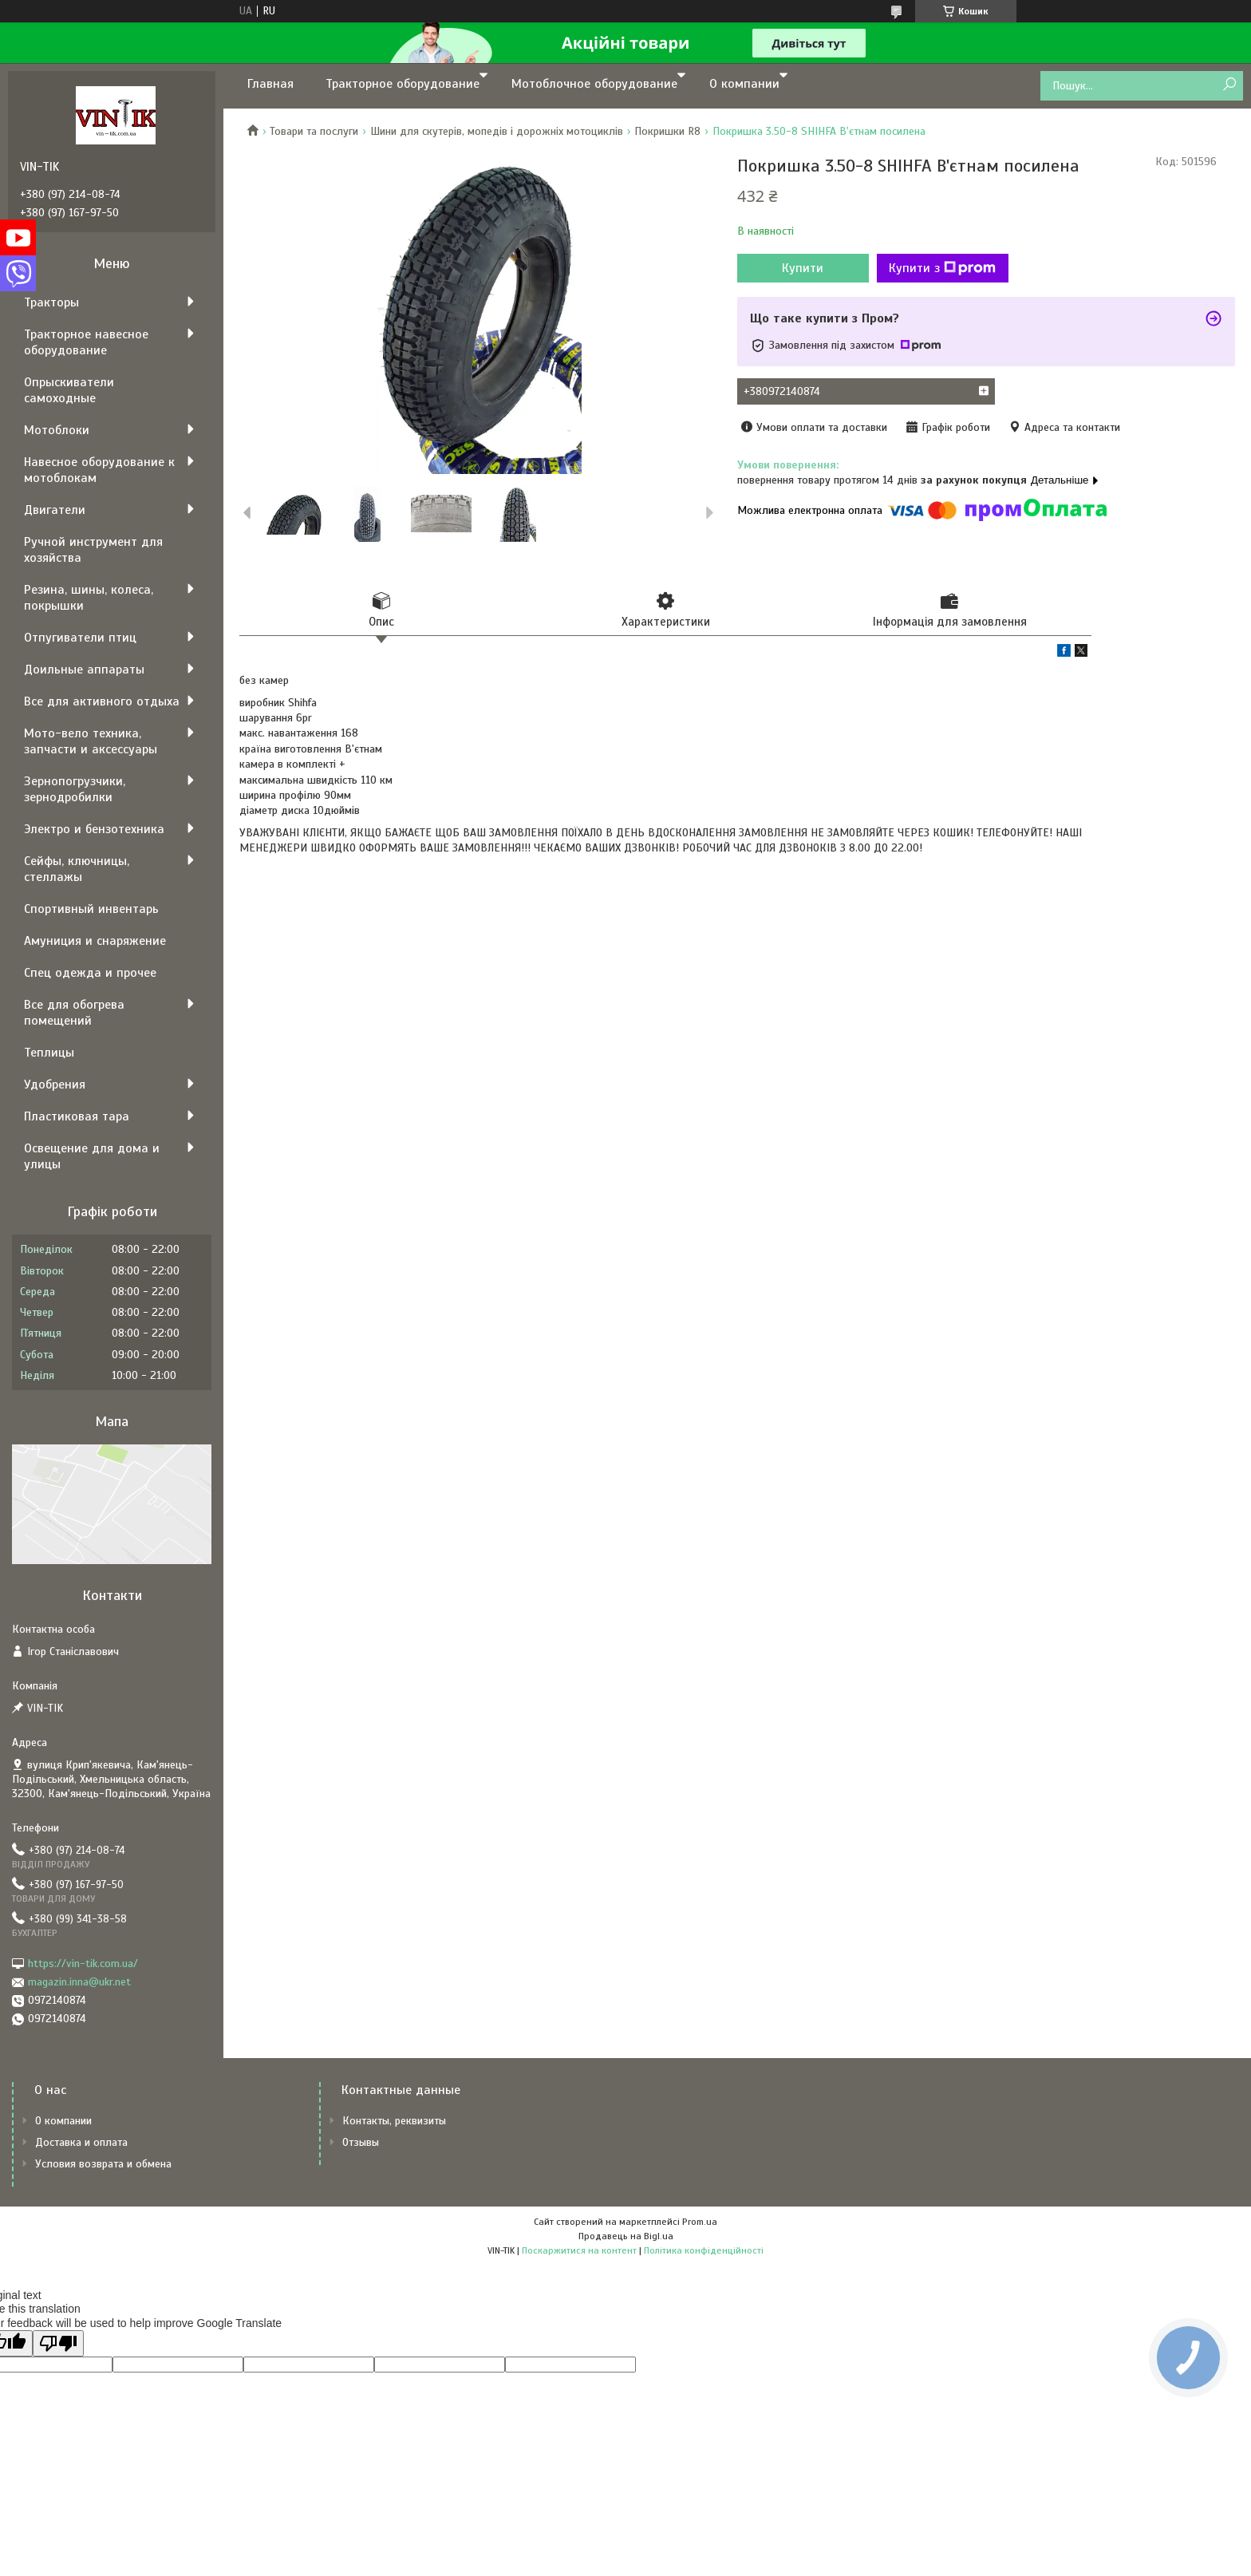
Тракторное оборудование (402, 84)
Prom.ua (699, 2221)
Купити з (942, 268)
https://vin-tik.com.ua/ (83, 1963)
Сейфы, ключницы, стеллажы (76, 869)
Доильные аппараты (84, 670)
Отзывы (360, 2142)
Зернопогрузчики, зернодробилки (74, 789)
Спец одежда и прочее (90, 973)
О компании (744, 84)
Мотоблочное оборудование (594, 84)
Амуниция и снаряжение (95, 941)
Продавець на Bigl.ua (625, 2236)
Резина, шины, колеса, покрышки (88, 598)
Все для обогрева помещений (74, 1013)
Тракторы (51, 302)
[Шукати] (1229, 85)
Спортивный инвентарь (91, 909)
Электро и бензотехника (94, 829)
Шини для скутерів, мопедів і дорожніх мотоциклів (496, 131)
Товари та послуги (314, 131)
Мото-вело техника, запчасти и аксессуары (90, 741)
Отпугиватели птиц (80, 638)
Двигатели (54, 510)
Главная (270, 84)
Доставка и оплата (81, 2142)
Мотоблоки (56, 430)
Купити (802, 268)
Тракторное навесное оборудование (86, 342)
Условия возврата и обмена (103, 2164)
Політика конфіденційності (704, 2250)
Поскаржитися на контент (579, 2250)
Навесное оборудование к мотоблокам (99, 470)
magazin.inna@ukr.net (79, 1982)
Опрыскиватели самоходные (69, 390)
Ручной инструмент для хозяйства (93, 550)
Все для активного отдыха (102, 701)
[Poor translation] (58, 2343)
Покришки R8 (667, 131)
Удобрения (54, 1084)
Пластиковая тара (76, 1116)
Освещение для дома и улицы (92, 1156)
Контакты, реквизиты (394, 2121)
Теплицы (49, 1053)
